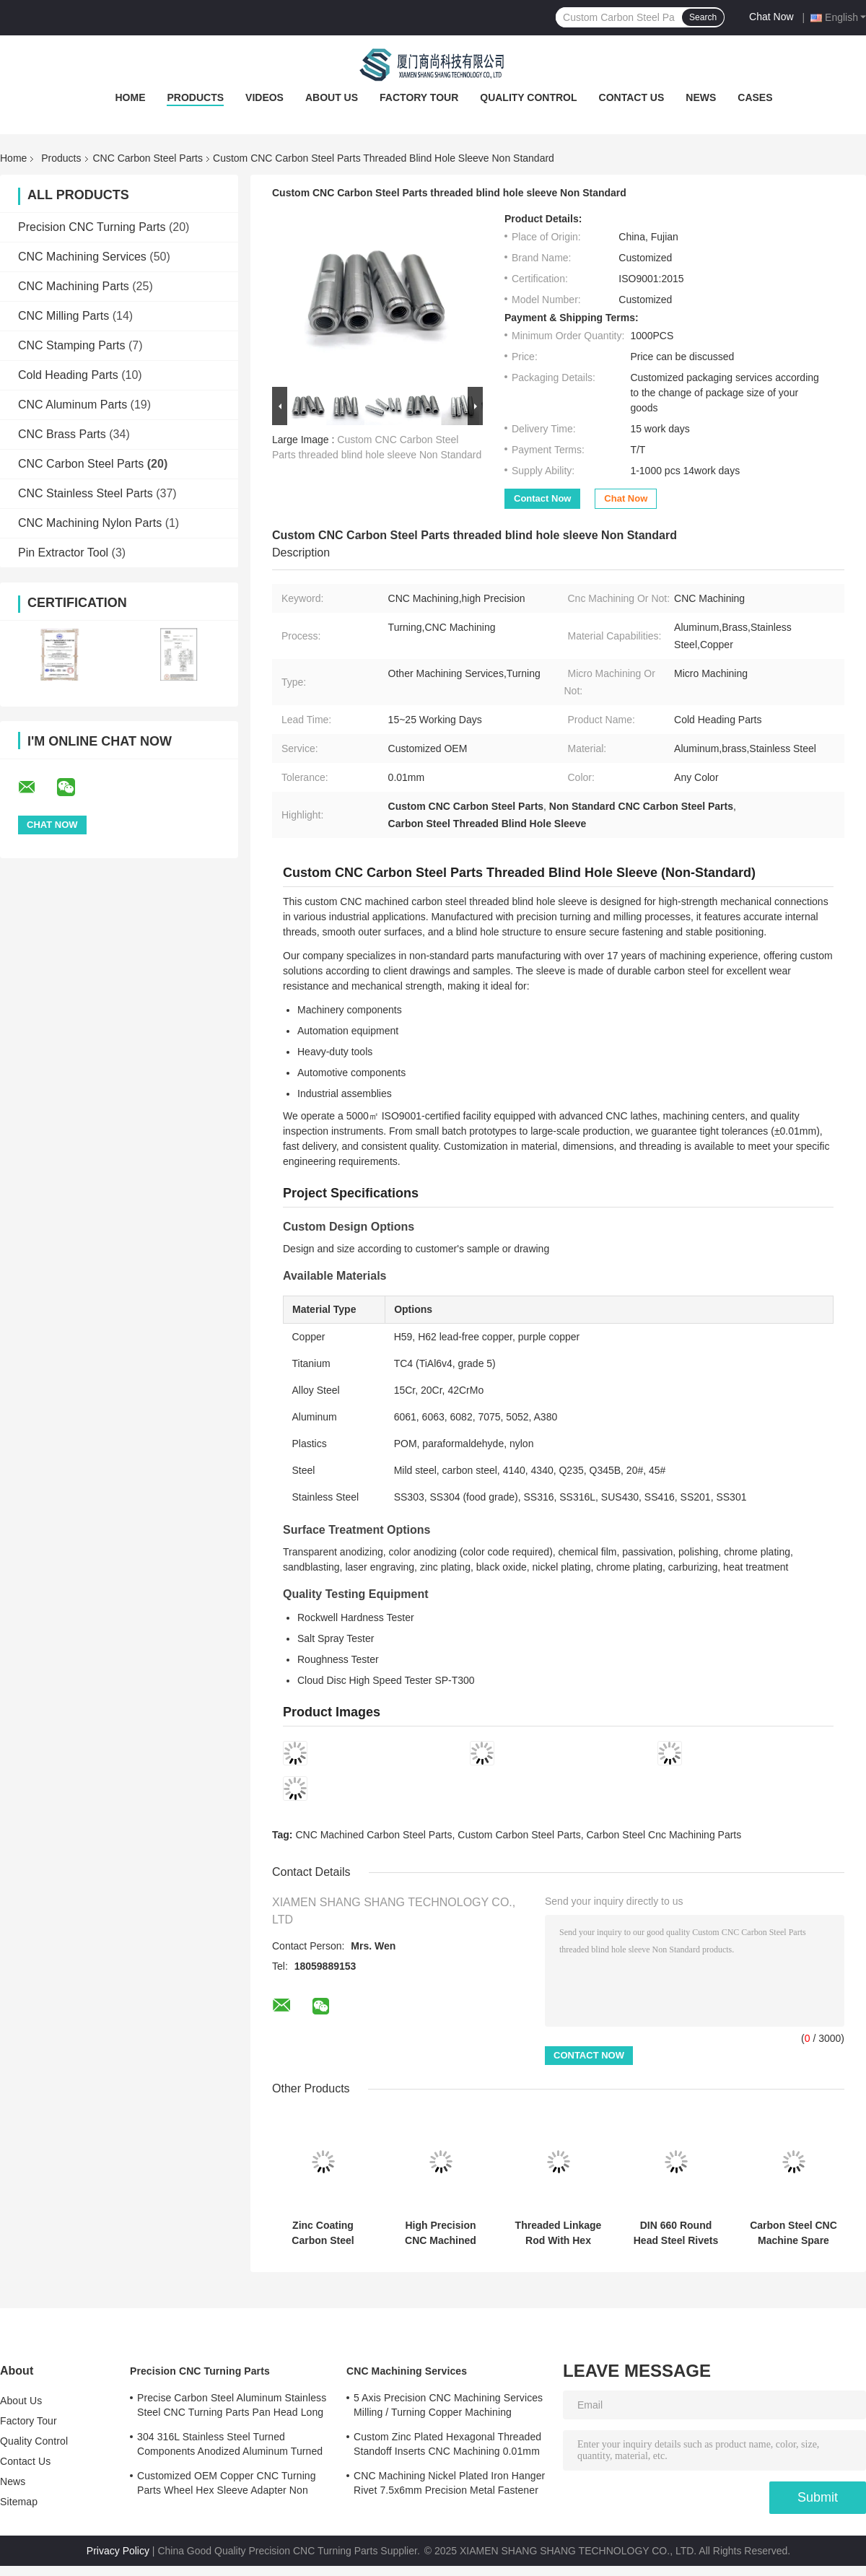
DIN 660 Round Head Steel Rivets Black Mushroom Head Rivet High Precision (676, 2233)
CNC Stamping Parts (72, 345)
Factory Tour (419, 97)
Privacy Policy (118, 2551)
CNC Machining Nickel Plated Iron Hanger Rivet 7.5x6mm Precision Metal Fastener (449, 2483)
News (701, 97)
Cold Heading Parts (68, 375)
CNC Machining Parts (73, 286)
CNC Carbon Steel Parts (148, 158)
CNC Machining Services (82, 256)
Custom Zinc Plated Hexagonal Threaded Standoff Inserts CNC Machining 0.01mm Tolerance (447, 2446)
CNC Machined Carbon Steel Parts (373, 1835)
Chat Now (771, 16)
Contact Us (632, 97)
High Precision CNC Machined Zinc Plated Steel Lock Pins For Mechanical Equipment (440, 2233)
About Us (331, 97)
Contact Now (542, 498)
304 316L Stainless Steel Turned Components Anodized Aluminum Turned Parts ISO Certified (230, 2446)
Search (703, 17)
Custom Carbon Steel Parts (519, 1835)
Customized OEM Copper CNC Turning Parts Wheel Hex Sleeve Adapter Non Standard (226, 2485)
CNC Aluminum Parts (72, 404)
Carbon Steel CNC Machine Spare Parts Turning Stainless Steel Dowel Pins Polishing (793, 2233)
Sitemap (19, 2501)
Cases (755, 97)
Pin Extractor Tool (63, 552)
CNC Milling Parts (63, 316)
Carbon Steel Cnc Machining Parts (663, 1835)
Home (130, 97)
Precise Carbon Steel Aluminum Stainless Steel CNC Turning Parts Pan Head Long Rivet (231, 2407)
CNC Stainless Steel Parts (85, 493)
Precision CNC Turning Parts (92, 227)
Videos (264, 97)
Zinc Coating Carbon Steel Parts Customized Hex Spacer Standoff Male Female (322, 2233)
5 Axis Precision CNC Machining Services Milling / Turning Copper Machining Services (448, 2407)
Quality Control (528, 97)
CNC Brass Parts (62, 434)
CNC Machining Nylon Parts (90, 523)
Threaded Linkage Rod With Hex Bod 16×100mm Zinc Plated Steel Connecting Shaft (558, 2233)
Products (195, 97)
